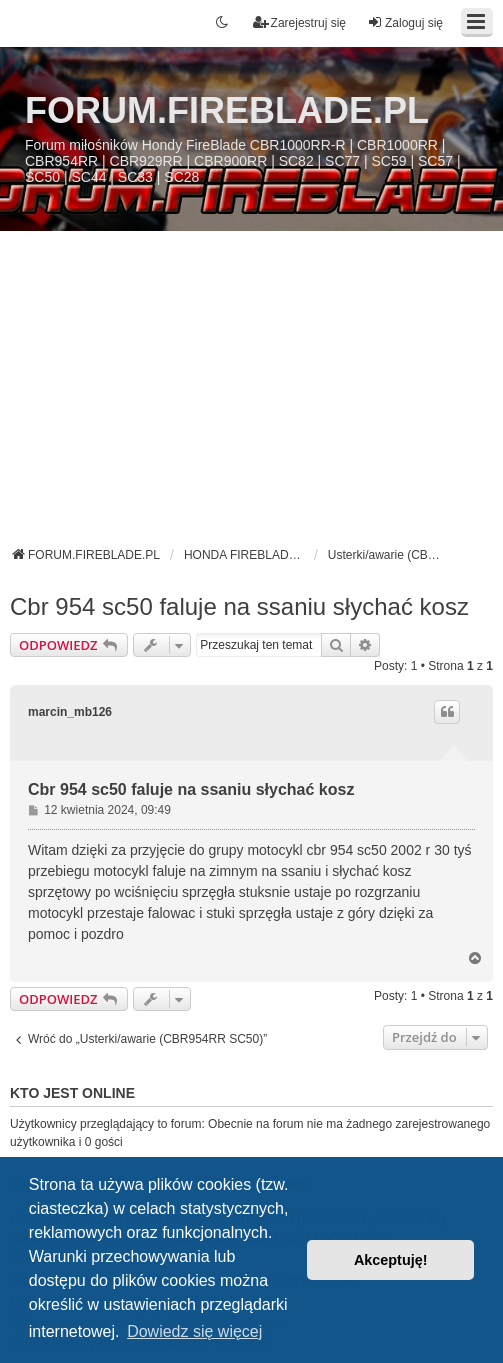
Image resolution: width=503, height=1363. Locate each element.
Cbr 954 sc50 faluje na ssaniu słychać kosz (239, 606)
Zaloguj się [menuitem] (405, 22)
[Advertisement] (251, 396)
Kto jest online (72, 1093)
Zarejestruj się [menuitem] (299, 22)
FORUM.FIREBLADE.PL (227, 110)
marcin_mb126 (70, 712)
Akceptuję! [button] (391, 1260)
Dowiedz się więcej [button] (194, 1331)
